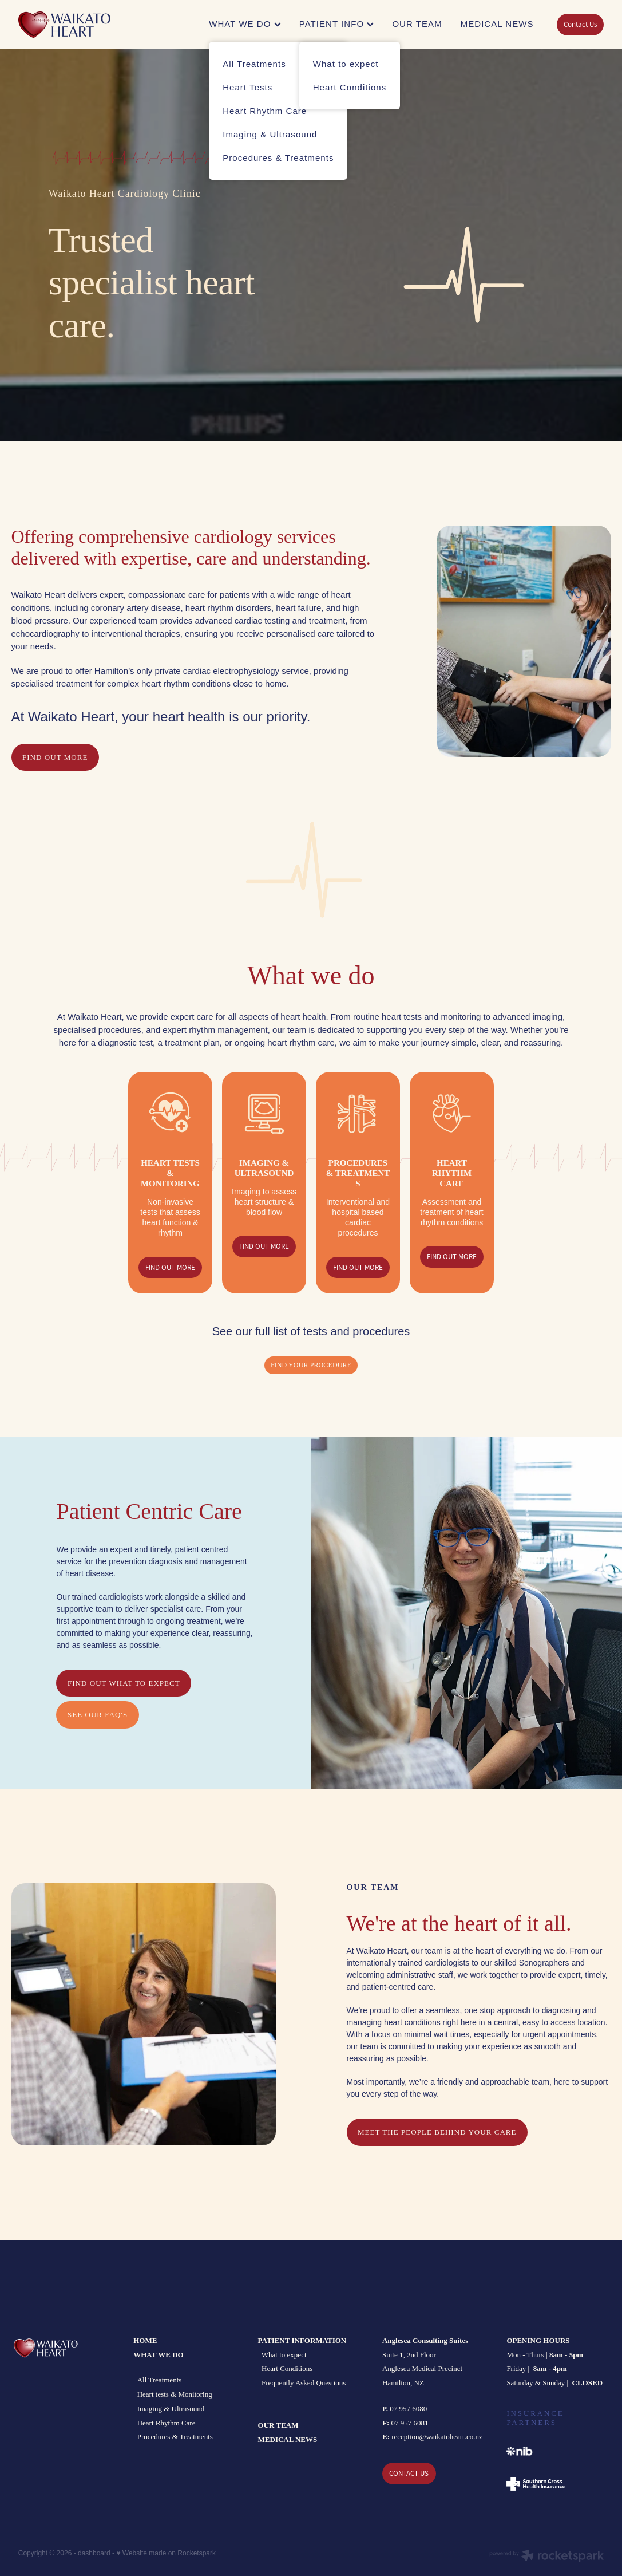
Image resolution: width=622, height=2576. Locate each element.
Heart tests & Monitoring (174, 2394)
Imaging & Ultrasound (171, 2408)
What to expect (283, 2354)
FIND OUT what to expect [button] (124, 1683)
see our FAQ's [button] (98, 1714)
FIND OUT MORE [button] (55, 757)
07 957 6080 (404, 2408)
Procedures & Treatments (175, 2436)
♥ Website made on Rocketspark (166, 2553)
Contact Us (580, 24)
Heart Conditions (287, 2368)
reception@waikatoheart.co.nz (436, 2436)
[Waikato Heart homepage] (77, 24)
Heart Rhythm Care (166, 2423)
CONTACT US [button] (409, 2473)
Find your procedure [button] (311, 1365)
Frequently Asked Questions (304, 2382)
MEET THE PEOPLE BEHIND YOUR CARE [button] (437, 2132)
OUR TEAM (417, 24)
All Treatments (159, 2380)
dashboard (94, 2553)
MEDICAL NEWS (497, 24)
